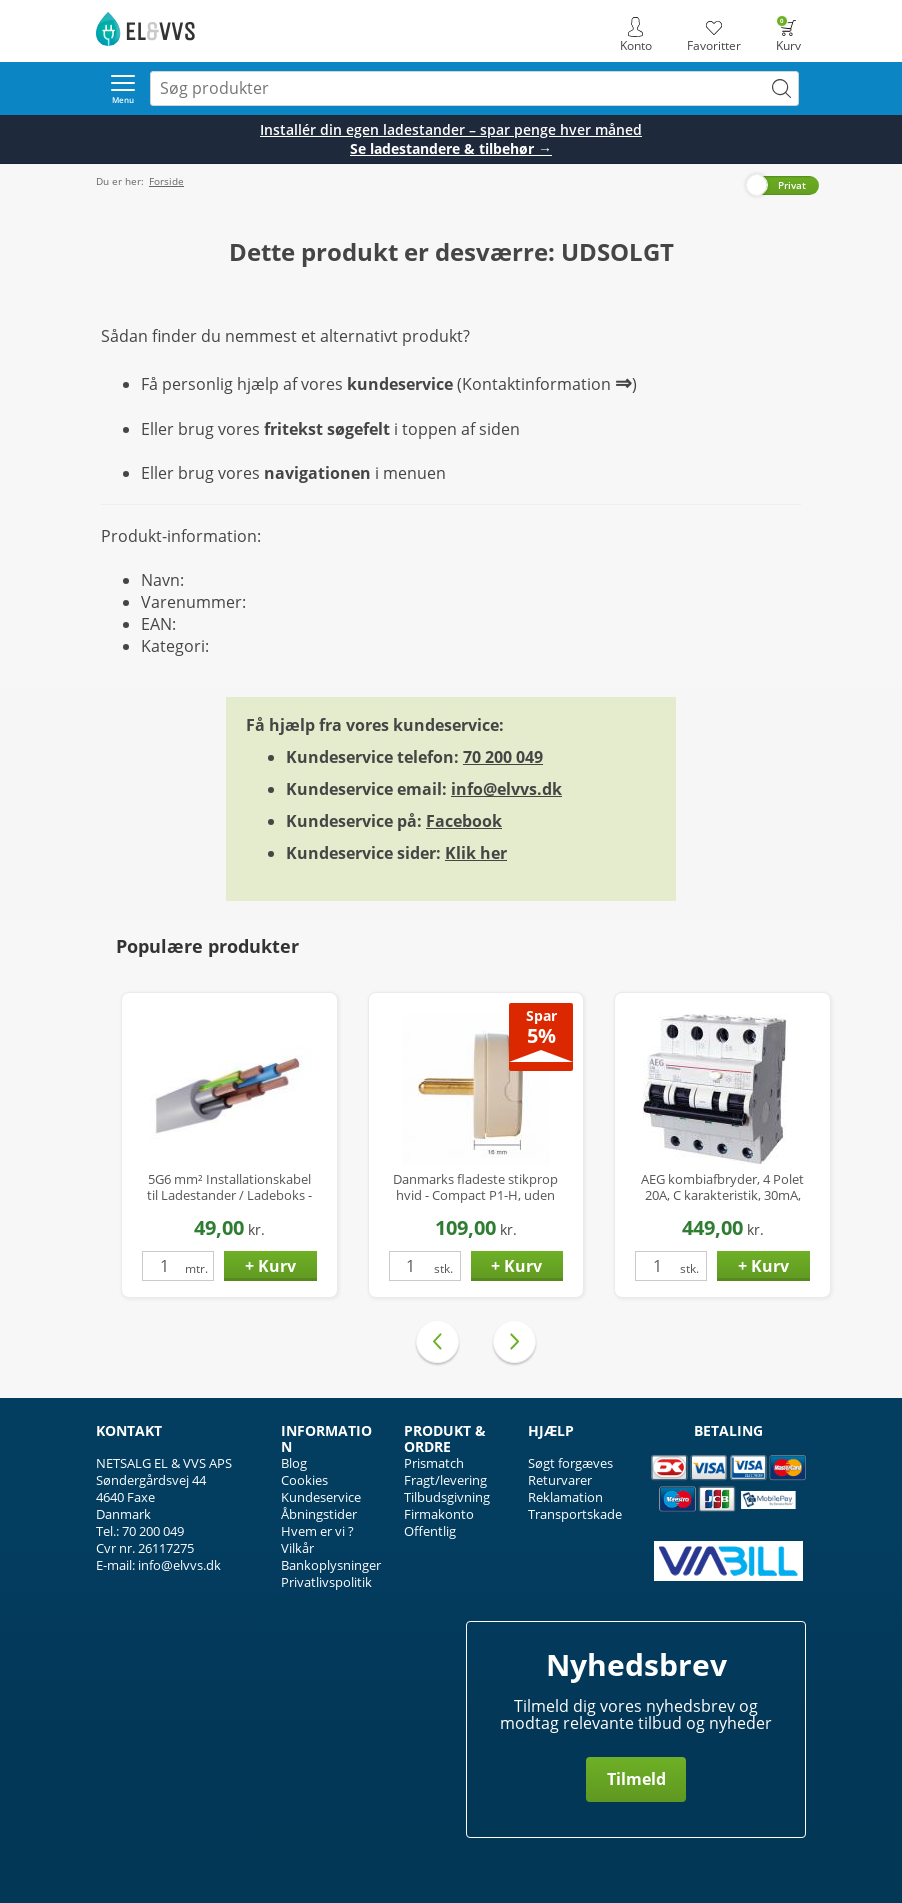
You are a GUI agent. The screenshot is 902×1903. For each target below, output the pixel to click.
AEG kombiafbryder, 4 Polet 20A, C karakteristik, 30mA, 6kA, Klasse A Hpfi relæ (722, 1187)
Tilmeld (636, 1779)
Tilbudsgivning (447, 1497)
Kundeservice (321, 1497)
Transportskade (575, 1514)
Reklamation (565, 1497)
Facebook (464, 821)
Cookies (304, 1480)
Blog (294, 1463)
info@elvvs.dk (506, 789)
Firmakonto (439, 1514)
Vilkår (297, 1548)
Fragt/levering (445, 1480)
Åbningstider (319, 1514)
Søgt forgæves (570, 1463)
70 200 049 (503, 757)
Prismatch (434, 1463)
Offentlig (430, 1531)
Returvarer (560, 1480)
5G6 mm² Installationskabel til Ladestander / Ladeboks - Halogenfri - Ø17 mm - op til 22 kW (229, 1187)
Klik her (476, 853)
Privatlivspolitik (326, 1582)
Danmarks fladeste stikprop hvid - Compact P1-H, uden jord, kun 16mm (475, 1187)
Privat (792, 185)
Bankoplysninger (331, 1565)
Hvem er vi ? (317, 1531)
